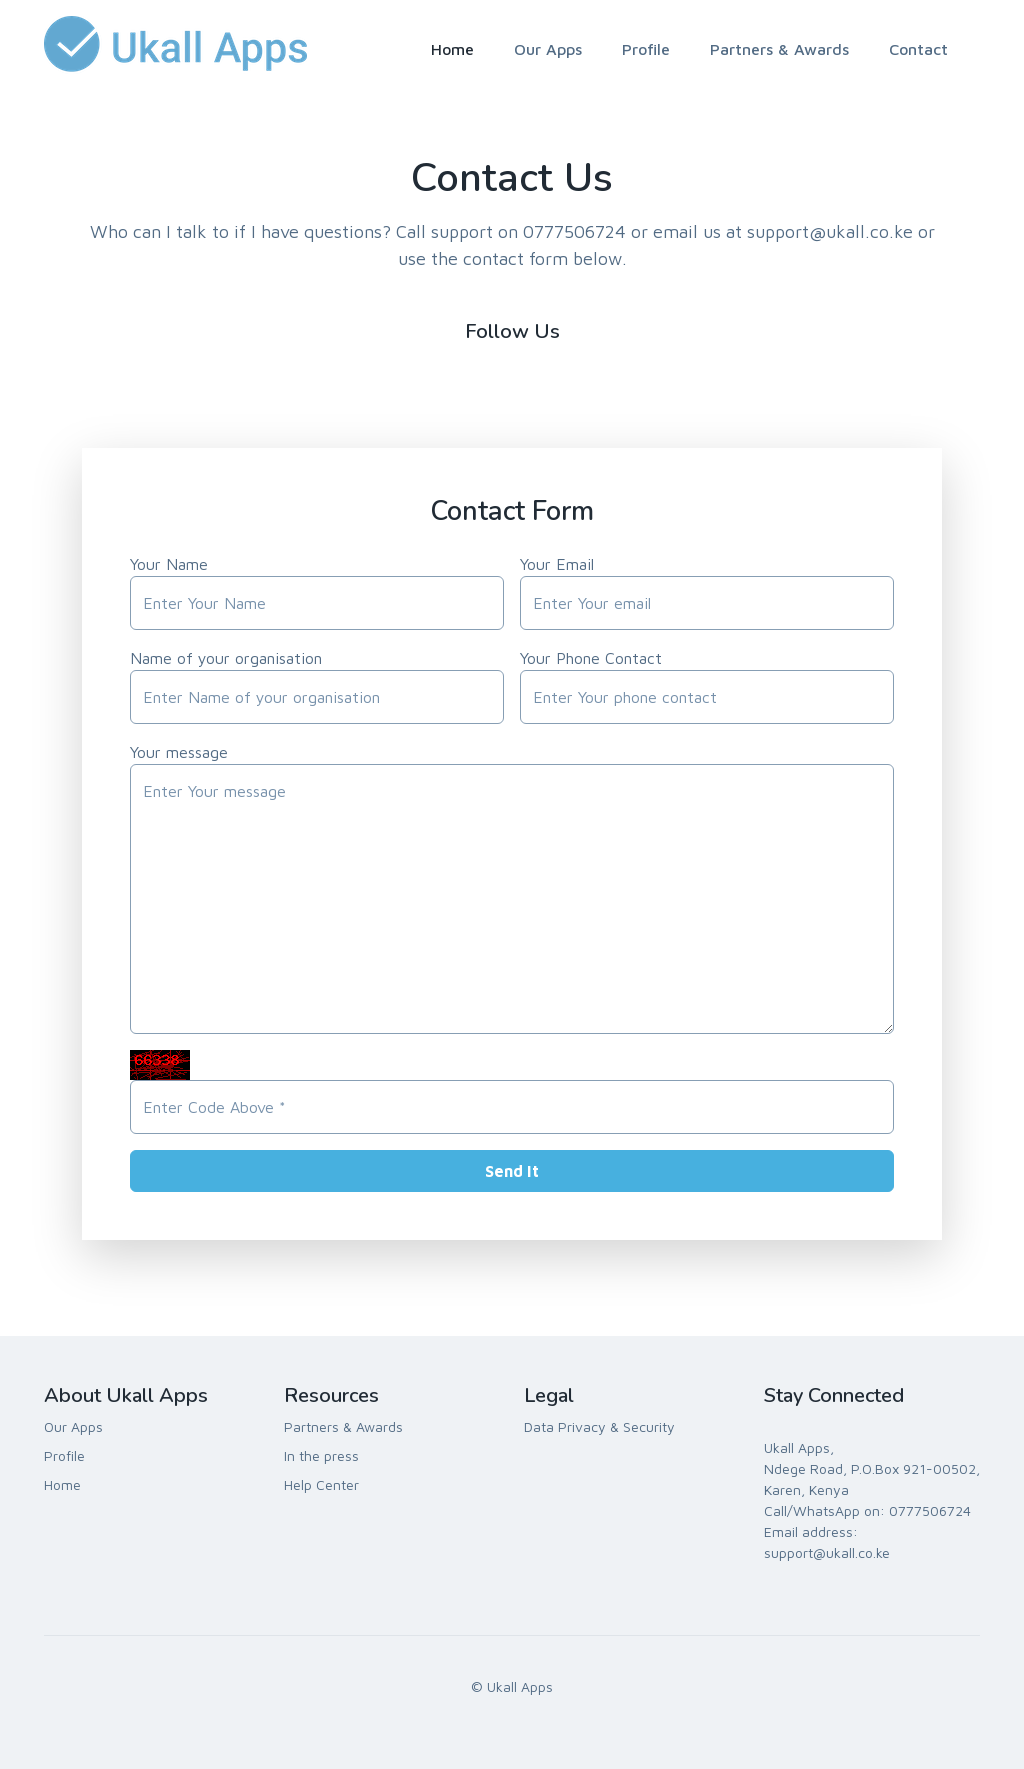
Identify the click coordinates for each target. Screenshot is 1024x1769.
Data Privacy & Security (599, 1426)
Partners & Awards (779, 49)
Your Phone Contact (591, 658)
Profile (646, 49)
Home (452, 49)
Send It (512, 1171)
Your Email (557, 564)
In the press (321, 1455)
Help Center (321, 1484)
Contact (918, 49)
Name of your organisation (226, 658)
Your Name (169, 564)
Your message (179, 752)
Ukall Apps (520, 1686)
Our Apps (548, 49)
